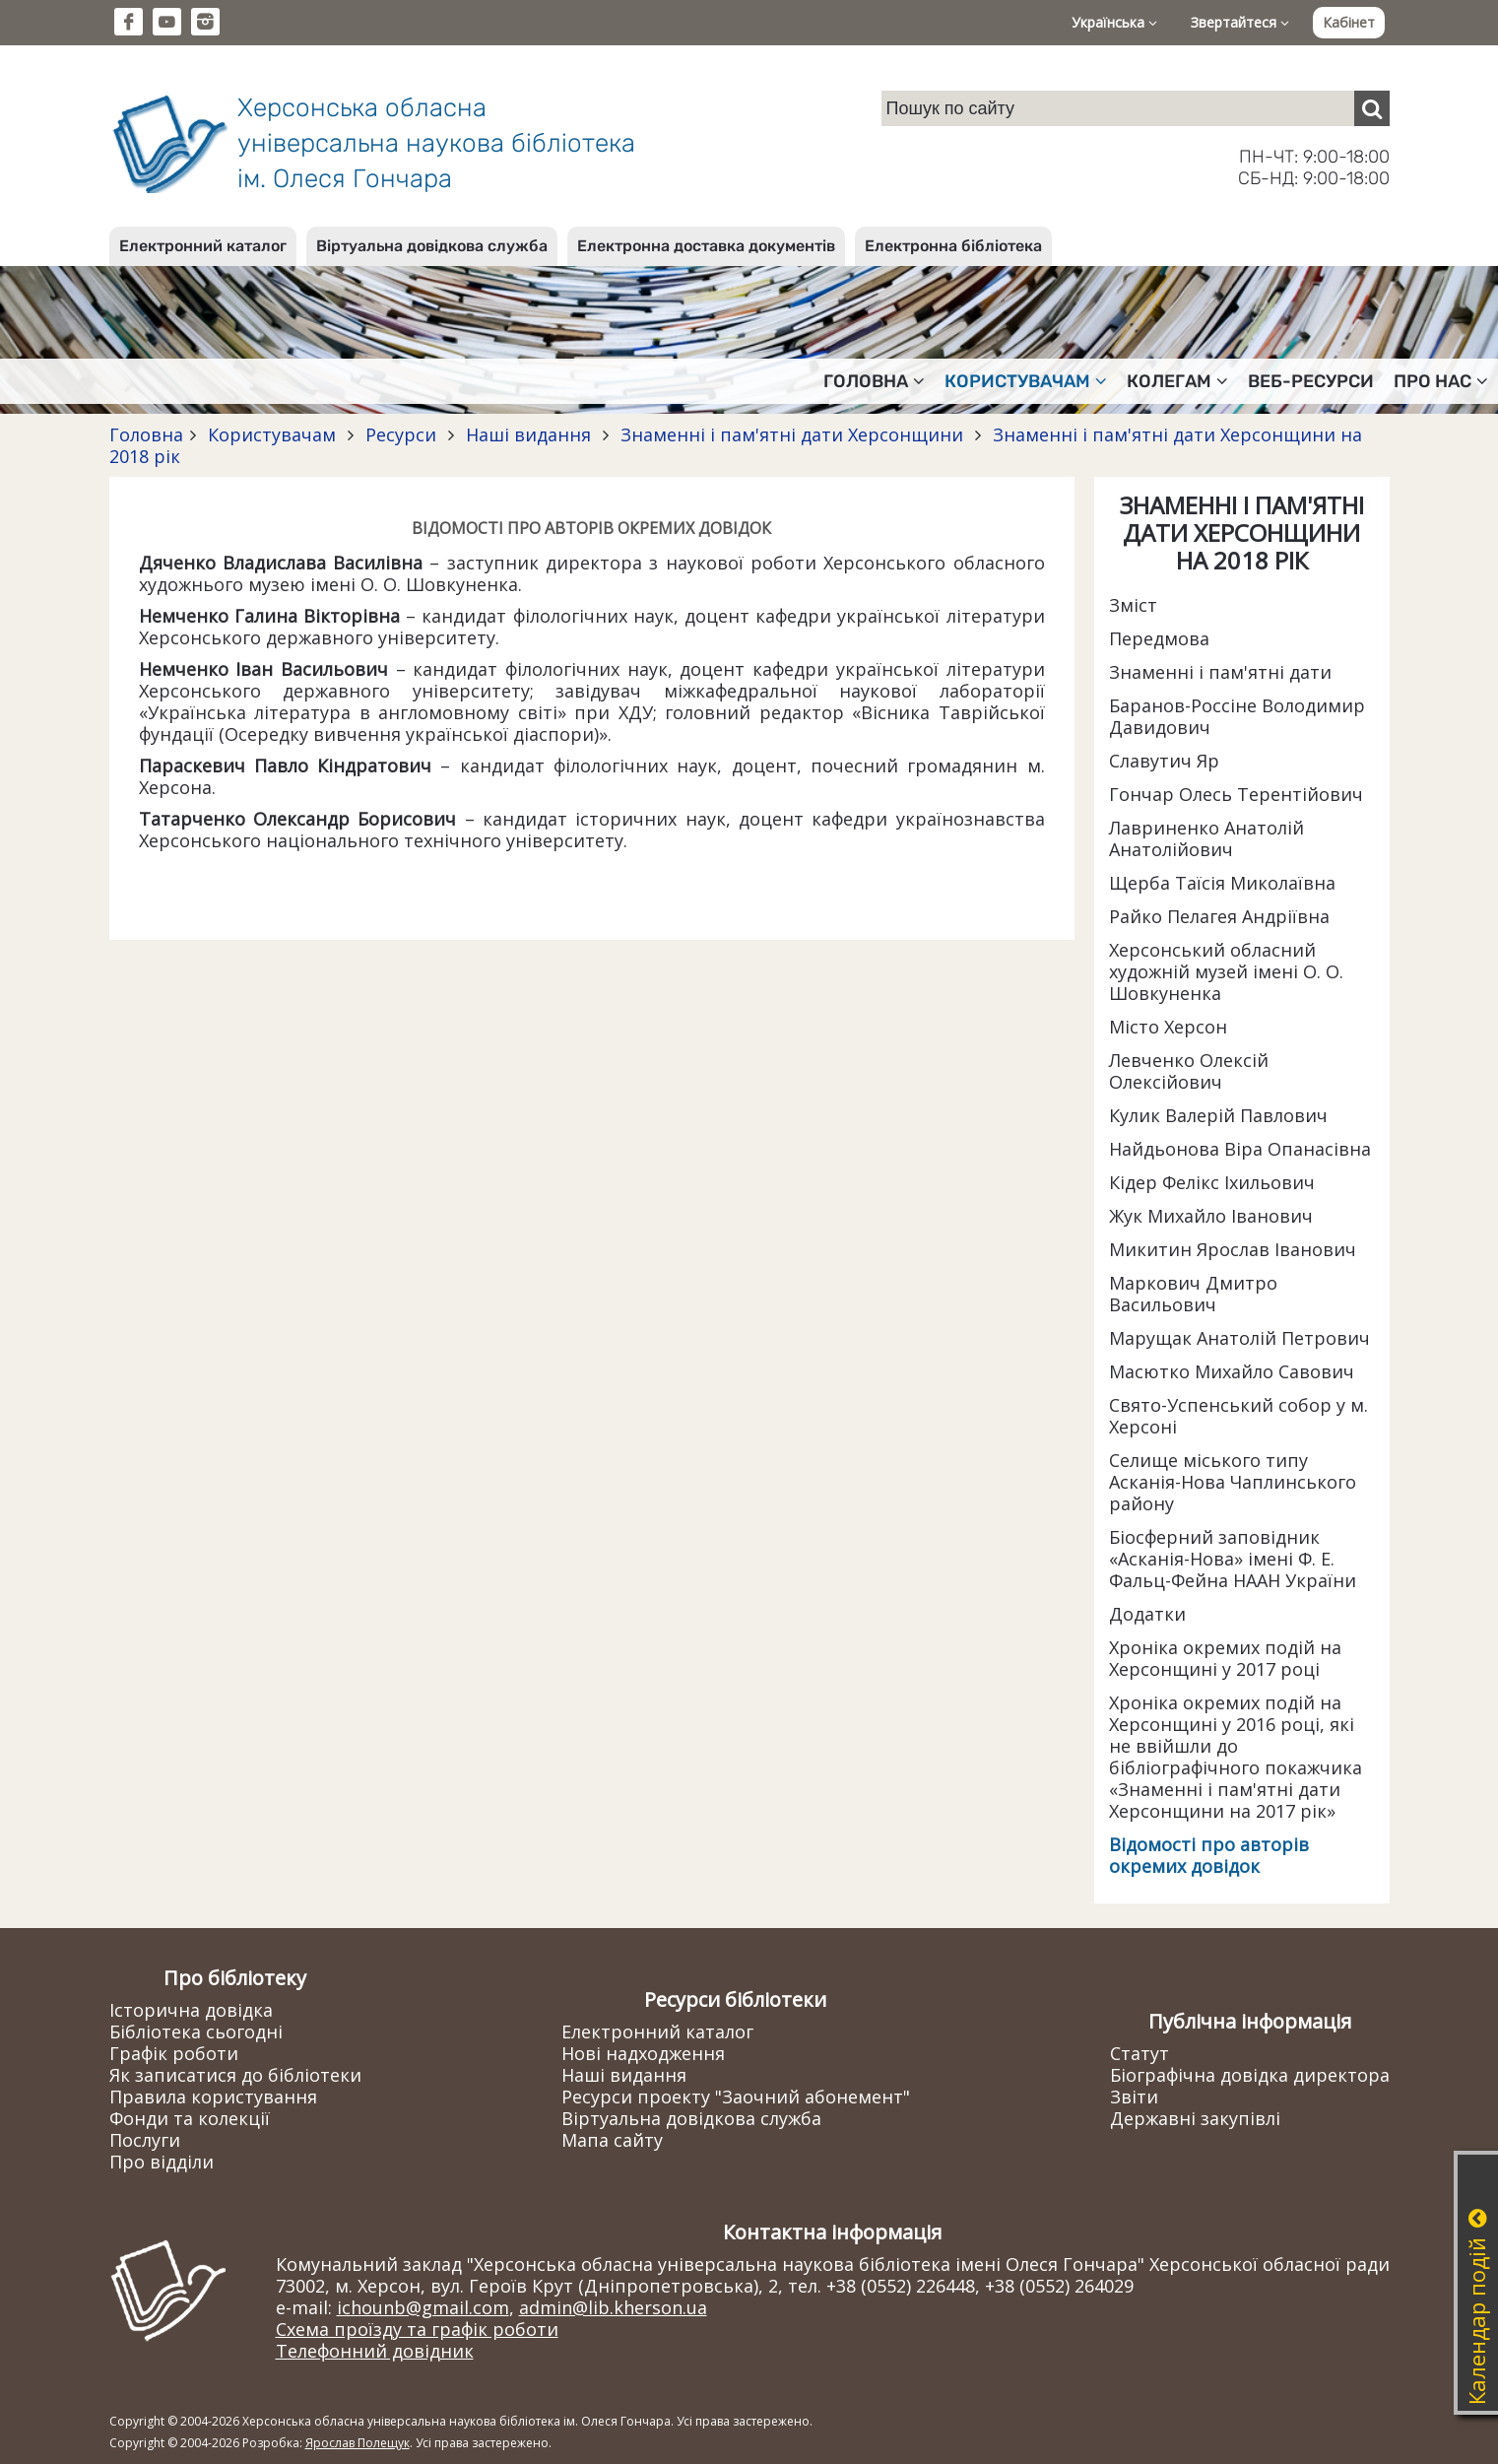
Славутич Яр (1164, 760)
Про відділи (161, 2161)
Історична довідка (191, 2010)
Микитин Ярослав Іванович (1232, 1249)
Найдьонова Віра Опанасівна (1240, 1149)
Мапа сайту (612, 2140)
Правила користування (213, 2096)
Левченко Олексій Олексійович (1189, 1071)
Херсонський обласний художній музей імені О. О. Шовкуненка (1226, 971)
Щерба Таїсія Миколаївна (1222, 883)
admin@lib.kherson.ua (613, 2307)
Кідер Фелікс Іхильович (1212, 1182)
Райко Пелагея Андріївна (1219, 916)
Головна (146, 434)
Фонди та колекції (189, 2118)
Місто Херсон (1168, 1026)
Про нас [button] (1441, 381)
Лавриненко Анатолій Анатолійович (1206, 838)
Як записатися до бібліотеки (235, 2075)
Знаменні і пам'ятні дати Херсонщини (792, 434)
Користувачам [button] (1025, 381)
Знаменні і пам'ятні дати (1220, 672)
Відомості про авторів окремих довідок (1209, 1855)
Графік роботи (173, 2053)
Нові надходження (643, 2053)
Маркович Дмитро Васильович (1193, 1293)
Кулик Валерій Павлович (1218, 1115)
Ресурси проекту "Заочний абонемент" (735, 2096)
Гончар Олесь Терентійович (1236, 794)
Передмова (1159, 638)
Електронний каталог (203, 245)
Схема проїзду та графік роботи (417, 2329)
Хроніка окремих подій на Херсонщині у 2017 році (1225, 1658)
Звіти (1134, 2096)
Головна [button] (874, 381)
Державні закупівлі (1195, 2118)
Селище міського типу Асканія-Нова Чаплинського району (1232, 1481)
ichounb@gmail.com (423, 2307)
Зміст (1133, 605)
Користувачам (272, 434)
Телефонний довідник (375, 2351)
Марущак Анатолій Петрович (1239, 1338)
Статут (1139, 2053)
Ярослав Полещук (357, 2442)
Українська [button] (1114, 22)
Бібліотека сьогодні (196, 2031)
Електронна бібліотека (953, 245)
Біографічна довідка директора (1250, 2075)
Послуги (144, 2140)
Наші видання (528, 434)
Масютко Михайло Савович (1231, 1371)
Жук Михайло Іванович (1211, 1216)
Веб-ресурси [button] (1311, 381)
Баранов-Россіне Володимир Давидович (1237, 716)
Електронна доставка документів (706, 245)
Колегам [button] (1177, 381)
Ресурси (400, 434)
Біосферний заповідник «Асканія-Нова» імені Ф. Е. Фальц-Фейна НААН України (1232, 1558)
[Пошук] (1372, 108)
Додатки (1147, 1614)
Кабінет (1349, 22)
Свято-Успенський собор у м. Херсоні (1238, 1415)
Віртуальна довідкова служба (432, 245)
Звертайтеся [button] (1240, 22)
